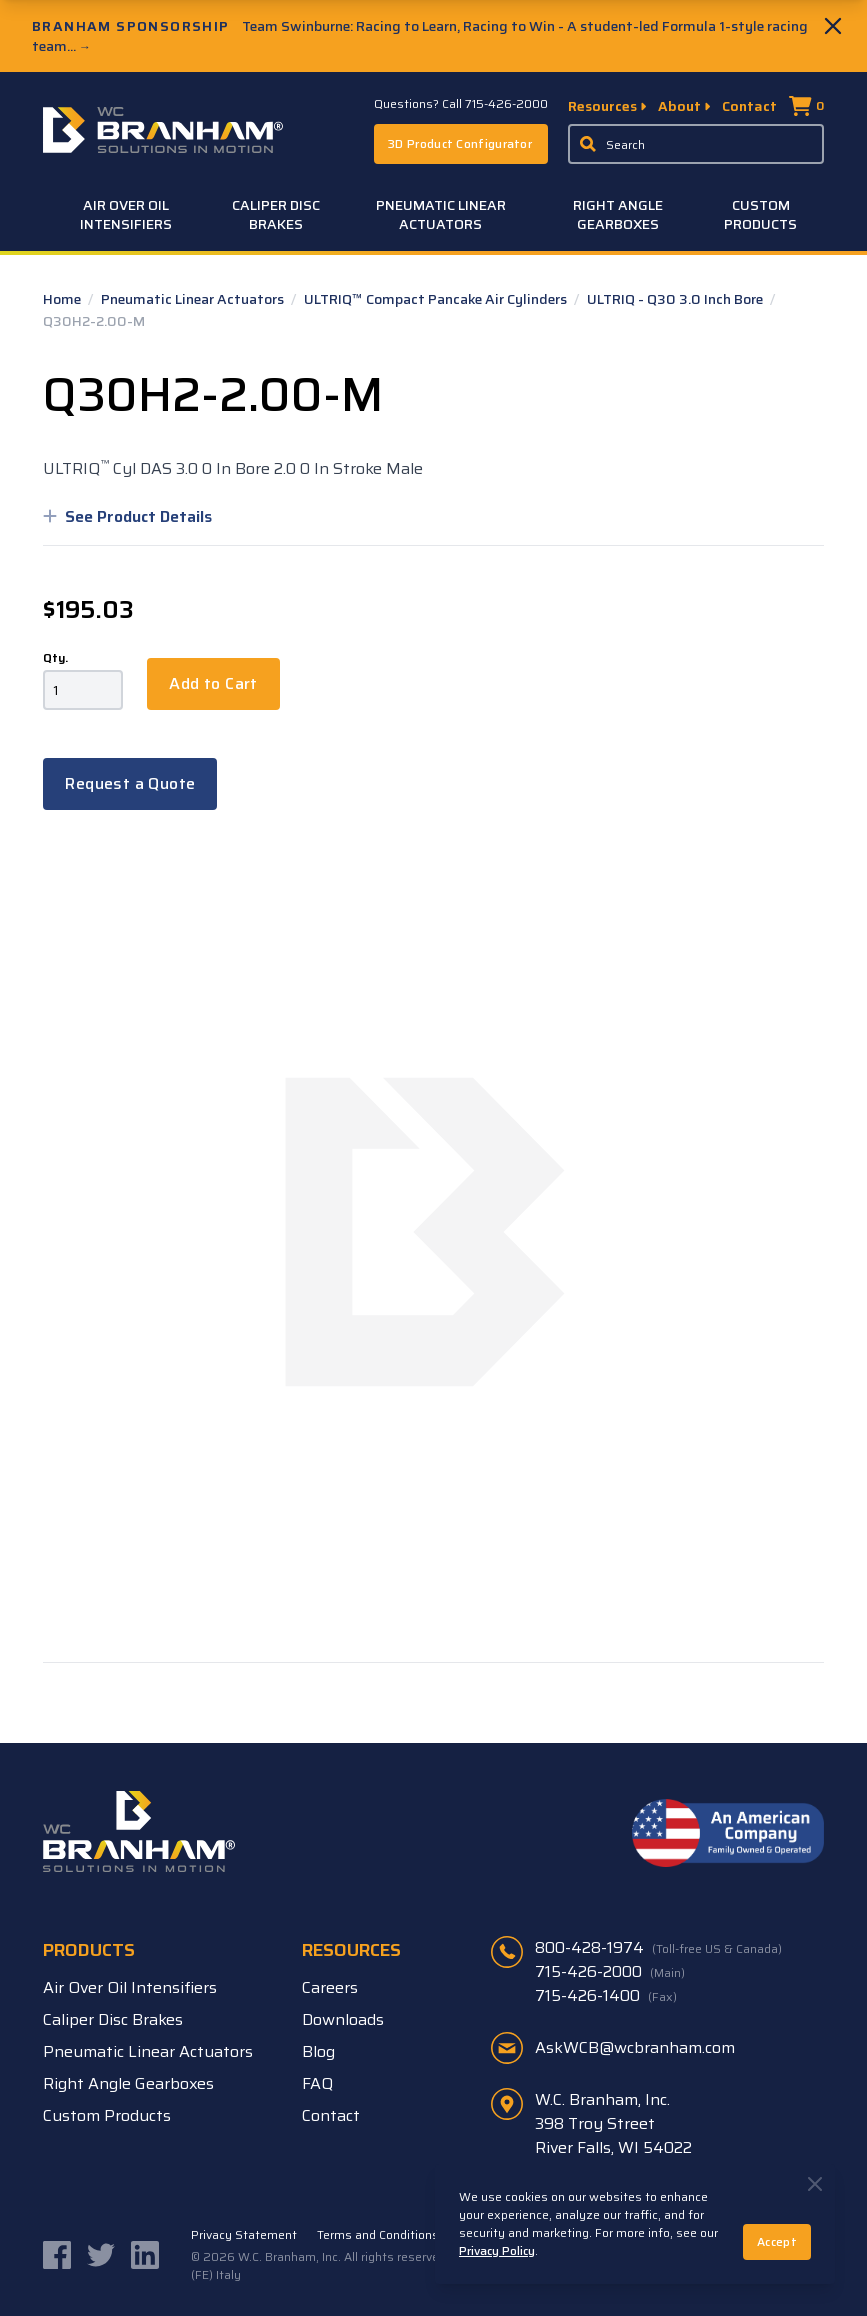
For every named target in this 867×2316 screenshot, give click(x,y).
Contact (749, 106)
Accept (777, 2241)
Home (63, 299)
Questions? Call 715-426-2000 (461, 104)
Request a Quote (130, 783)
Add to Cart (213, 683)
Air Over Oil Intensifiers (126, 214)
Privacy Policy (497, 2250)
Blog (318, 2051)
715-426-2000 (610, 1972)
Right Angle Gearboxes (618, 214)
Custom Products (760, 214)
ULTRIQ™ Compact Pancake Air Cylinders (437, 299)
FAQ (317, 2083)
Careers (330, 1987)
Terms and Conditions (378, 2235)
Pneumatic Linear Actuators (441, 214)
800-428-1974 (658, 1948)
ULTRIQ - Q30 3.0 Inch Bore (676, 299)
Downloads (343, 2019)
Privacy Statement (244, 2235)
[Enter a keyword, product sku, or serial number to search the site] (696, 144)
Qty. (55, 658)
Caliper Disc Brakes (276, 214)
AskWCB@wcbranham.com (635, 2047)
